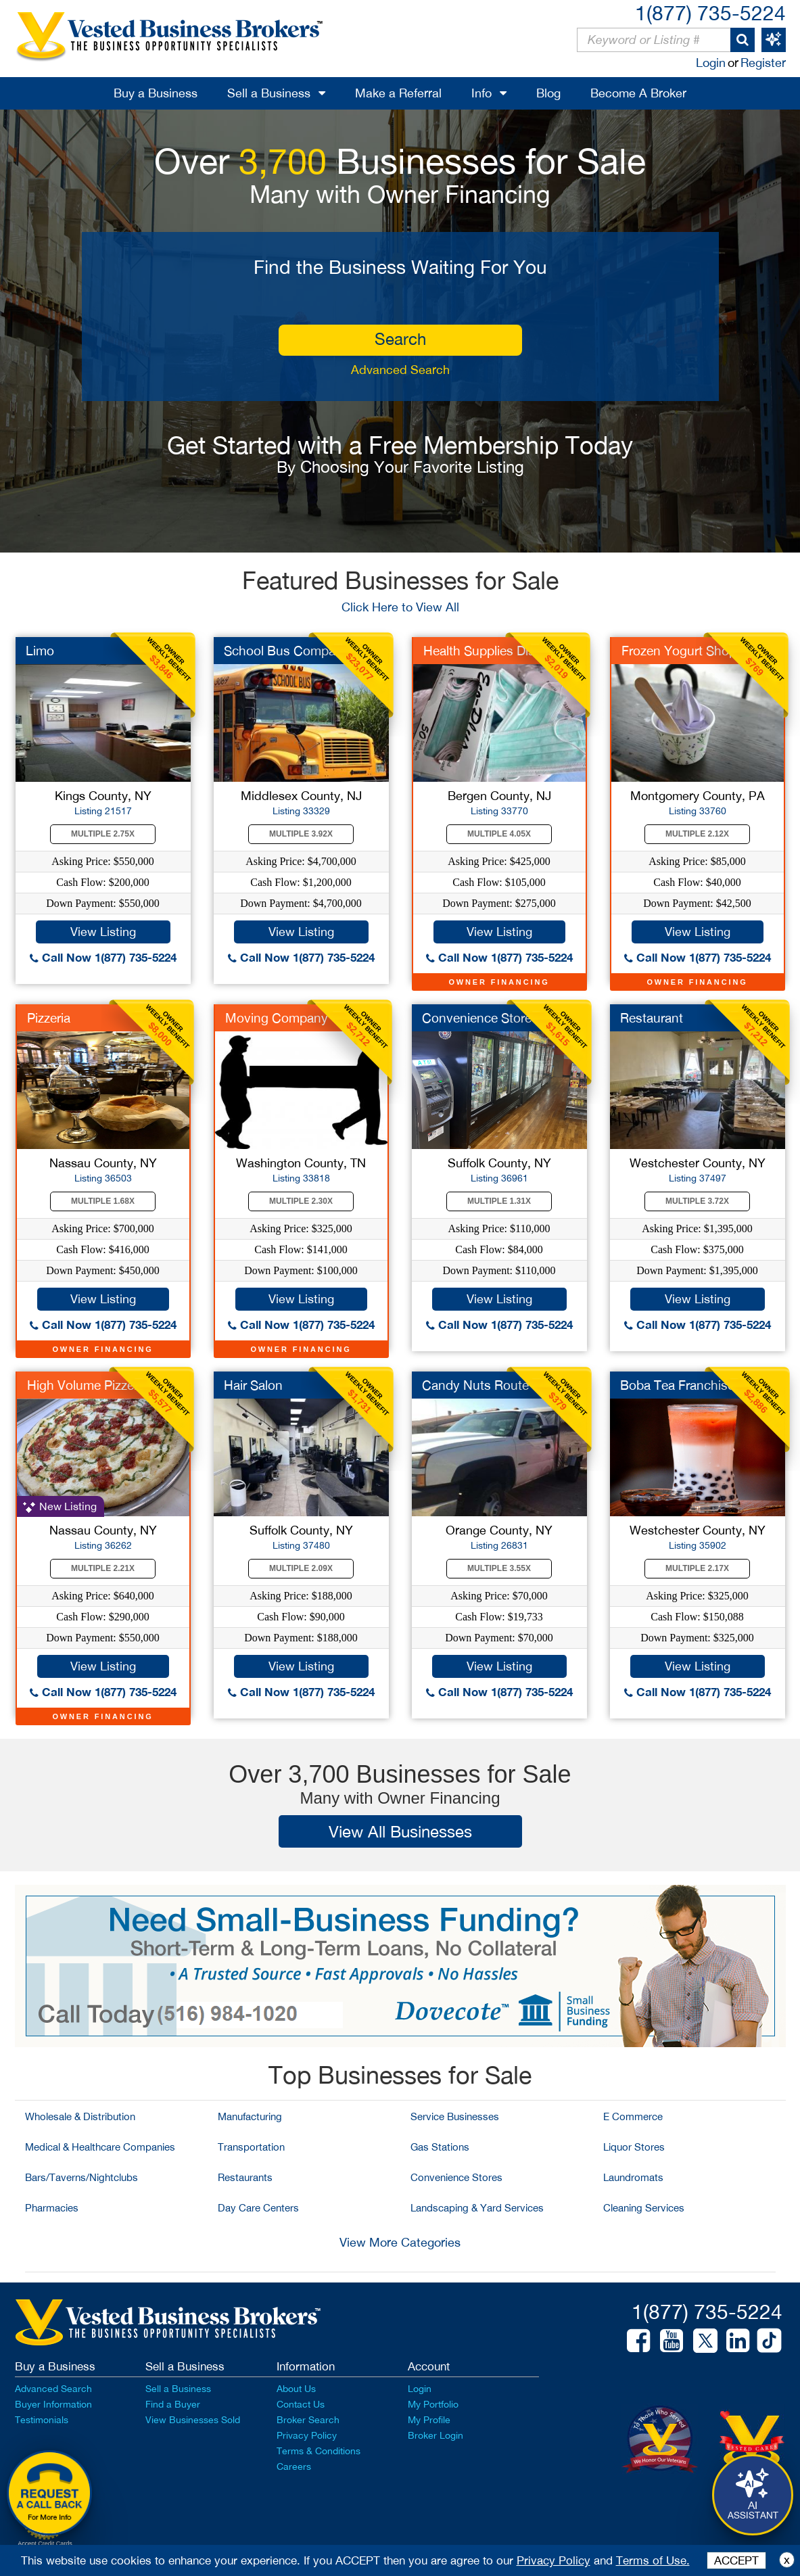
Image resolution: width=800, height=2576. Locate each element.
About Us (296, 2388)
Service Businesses (454, 2116)
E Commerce (633, 2116)
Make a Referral (398, 93)
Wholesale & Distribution (80, 2116)
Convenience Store (477, 1017)
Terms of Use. (653, 2560)
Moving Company (276, 1017)
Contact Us (301, 2404)
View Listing (103, 931)
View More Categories (400, 2242)
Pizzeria (48, 1017)
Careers (294, 2466)
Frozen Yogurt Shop (678, 650)
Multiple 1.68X (103, 1201)
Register (763, 62)
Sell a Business (268, 93)
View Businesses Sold (192, 2419)
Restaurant (651, 1017)
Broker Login (435, 2435)
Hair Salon (253, 1385)
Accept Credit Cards (45, 2543)
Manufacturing (250, 2116)
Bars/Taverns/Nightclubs (81, 2177)
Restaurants (245, 2177)
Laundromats (633, 2177)
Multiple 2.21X (103, 1568)
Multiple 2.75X (103, 834)
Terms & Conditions (318, 2450)
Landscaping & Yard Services (477, 2208)
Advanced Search (400, 369)
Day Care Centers (258, 2208)
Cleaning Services (643, 2208)
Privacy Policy (307, 2435)
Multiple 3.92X (301, 834)
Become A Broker (638, 93)
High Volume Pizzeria (87, 1385)
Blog (548, 93)
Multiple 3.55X (499, 1568)
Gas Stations (439, 2147)
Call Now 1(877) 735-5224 (103, 957)
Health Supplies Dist (481, 650)
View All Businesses (400, 1831)
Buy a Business (155, 93)
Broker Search (308, 2419)
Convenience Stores (456, 2177)
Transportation (251, 2147)
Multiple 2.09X (301, 1568)
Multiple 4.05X (499, 834)
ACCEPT (736, 2560)
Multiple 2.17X (697, 1568)
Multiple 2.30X (301, 1201)
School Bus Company (287, 650)
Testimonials (41, 2419)
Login (711, 62)
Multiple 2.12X (697, 834)
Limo (40, 650)
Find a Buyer (172, 2404)
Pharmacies (51, 2208)
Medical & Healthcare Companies (100, 2147)
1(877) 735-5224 (710, 12)
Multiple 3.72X (697, 1201)
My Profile (429, 2419)
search (400, 338)
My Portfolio (433, 2404)
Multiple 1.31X (499, 1201)
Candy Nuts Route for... (490, 1385)
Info (481, 93)
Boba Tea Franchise (677, 1385)
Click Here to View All (400, 607)
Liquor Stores (634, 2147)
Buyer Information (53, 2404)
